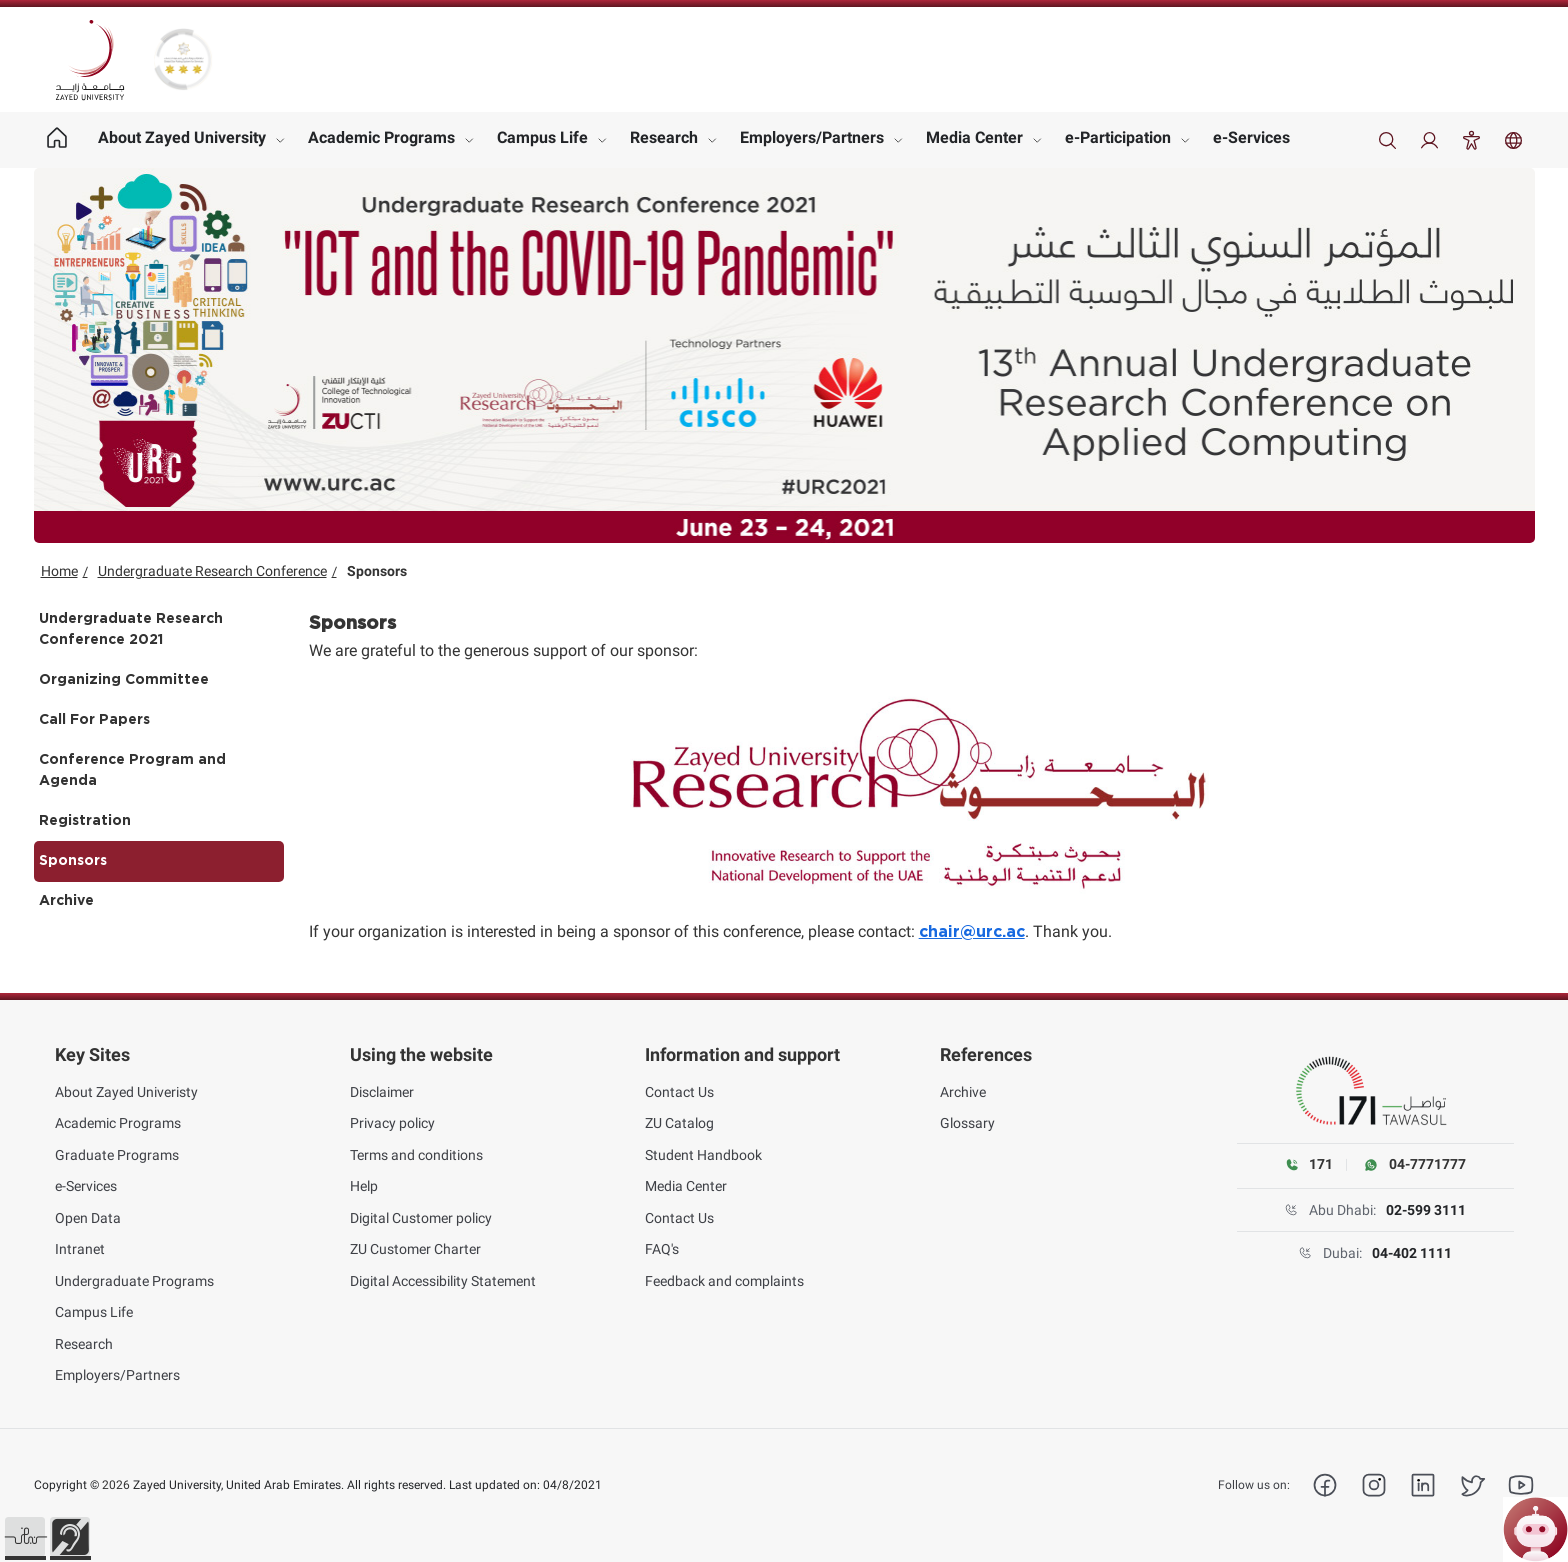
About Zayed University (182, 137)
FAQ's (662, 1249)
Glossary (967, 1123)
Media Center (974, 137)
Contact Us (679, 1092)
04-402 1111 (1412, 1253)
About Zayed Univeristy (126, 1092)
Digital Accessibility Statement (443, 1281)
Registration (85, 821)
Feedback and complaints (724, 1281)
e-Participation (1118, 137)
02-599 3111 (1426, 1210)
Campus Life (542, 137)
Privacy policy (392, 1123)
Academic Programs (381, 137)
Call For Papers (94, 720)
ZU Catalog (679, 1123)
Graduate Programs (117, 1155)
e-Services (1251, 137)
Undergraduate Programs (134, 1281)
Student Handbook (703, 1155)
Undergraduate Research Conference (212, 571)
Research (664, 137)
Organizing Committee (124, 680)
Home (59, 571)
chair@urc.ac (972, 932)
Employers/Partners (812, 137)
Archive (66, 901)
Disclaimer (382, 1092)
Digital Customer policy (421, 1218)
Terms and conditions (416, 1155)
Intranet (80, 1249)
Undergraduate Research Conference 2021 (131, 629)
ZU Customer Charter (415, 1249)
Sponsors (73, 861)
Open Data (88, 1218)
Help (364, 1186)
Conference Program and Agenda (132, 770)
